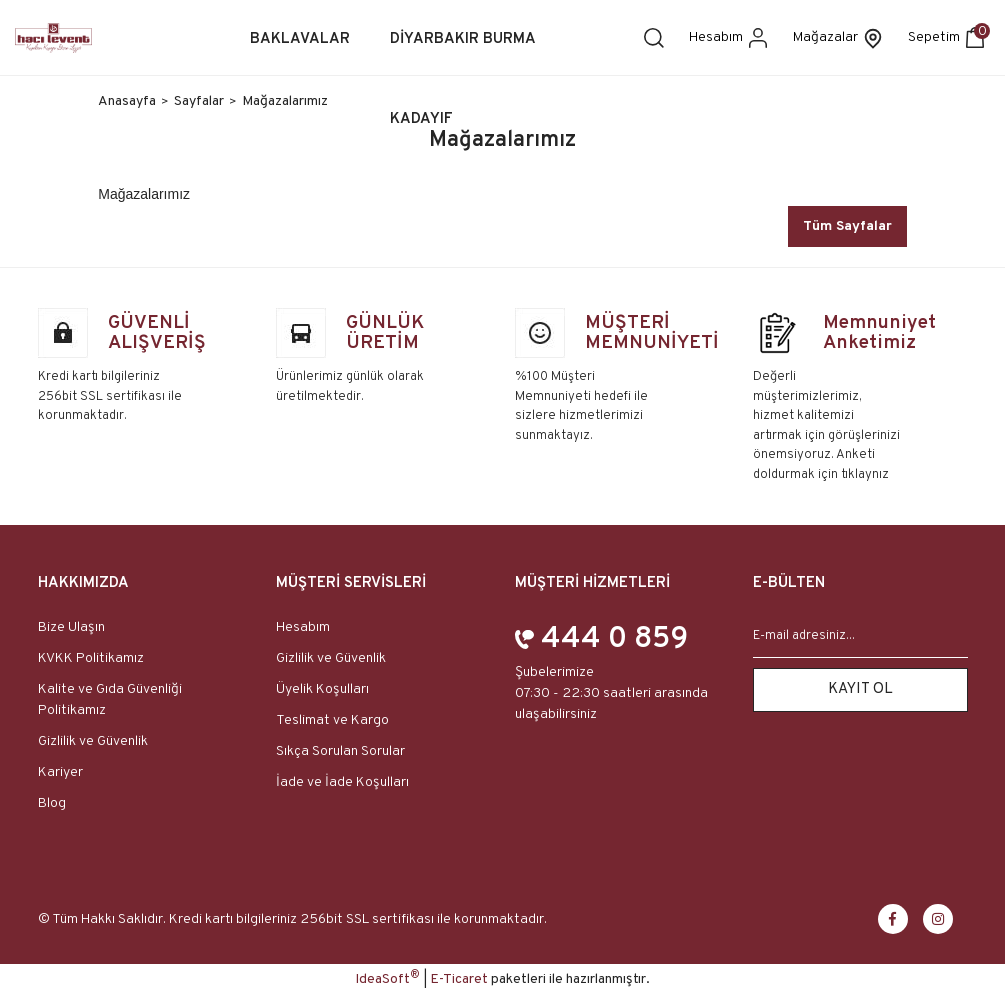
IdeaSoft (387, 978)
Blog (52, 803)
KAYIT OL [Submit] (860, 689)
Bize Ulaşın (71, 627)
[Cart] (949, 38)
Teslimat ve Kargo (332, 720)
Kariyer (60, 772)
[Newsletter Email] (860, 637)
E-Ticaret (459, 979)
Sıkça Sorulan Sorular (340, 751)
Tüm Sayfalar (847, 226)
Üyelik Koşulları (322, 689)
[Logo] (53, 37)
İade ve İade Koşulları (342, 782)
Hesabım (303, 627)
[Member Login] (731, 38)
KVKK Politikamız (91, 658)
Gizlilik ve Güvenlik (93, 741)
